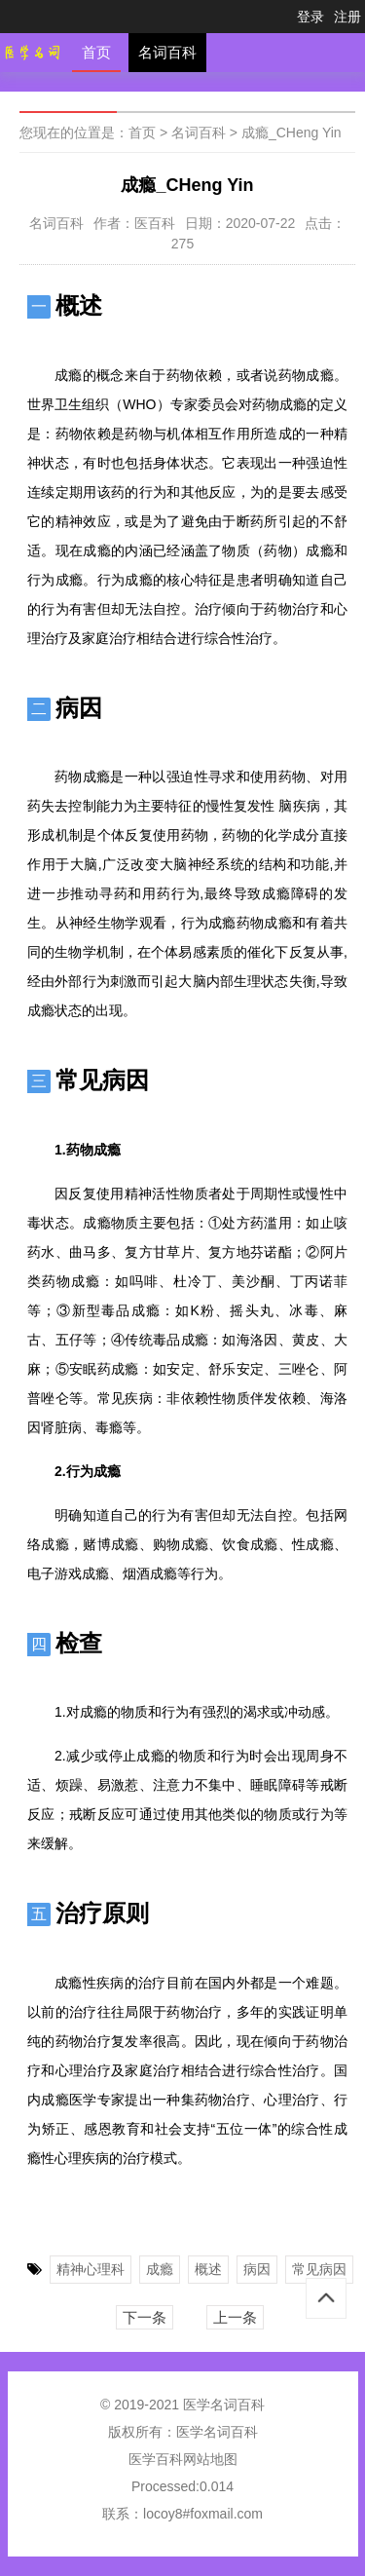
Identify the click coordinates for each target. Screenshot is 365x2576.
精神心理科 (90, 2269)
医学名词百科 (217, 2432)
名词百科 (167, 52)
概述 (208, 2269)
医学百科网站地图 (182, 2459)
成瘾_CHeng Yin (291, 132)
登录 (310, 16)
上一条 (235, 2317)
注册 (347, 16)
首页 (96, 52)
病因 (257, 2269)
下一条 (144, 2317)
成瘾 (159, 2269)
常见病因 (319, 2269)
